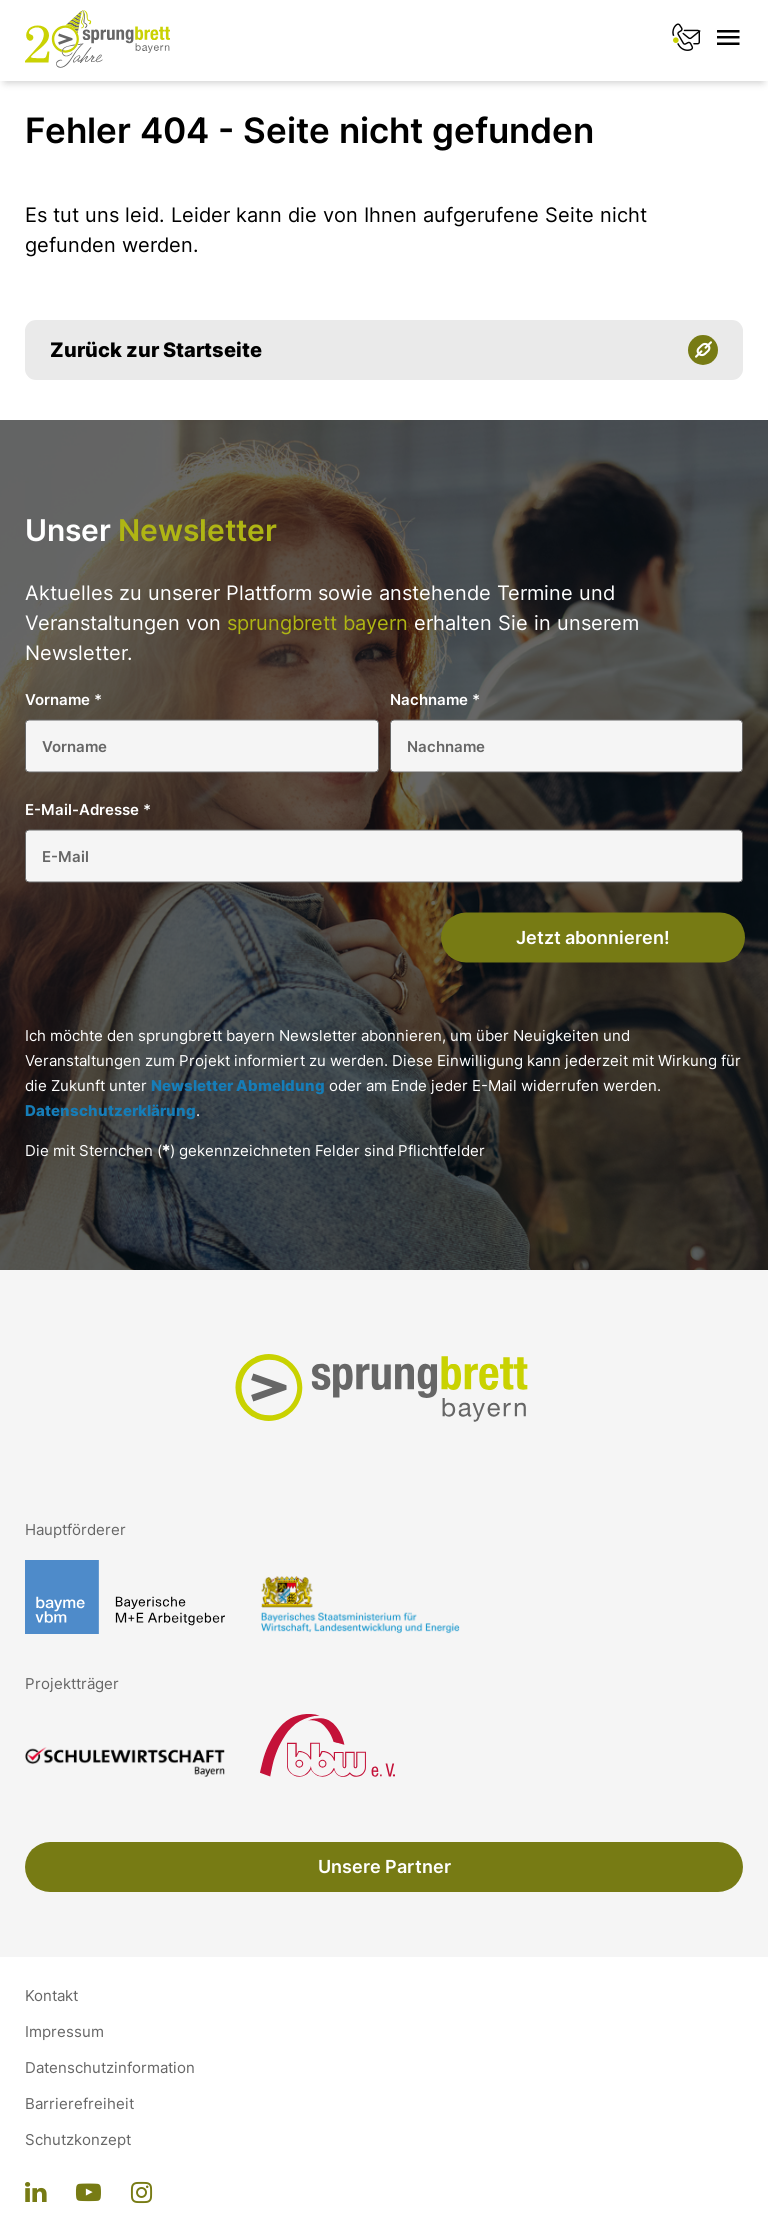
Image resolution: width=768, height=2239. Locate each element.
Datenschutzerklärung (110, 1110)
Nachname (435, 699)
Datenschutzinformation (110, 2068)
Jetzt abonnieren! (593, 937)
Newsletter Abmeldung (238, 1085)
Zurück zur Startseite (156, 350)
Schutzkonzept (78, 2140)
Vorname (63, 699)
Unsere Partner (384, 1866)
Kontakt (51, 1996)
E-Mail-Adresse (88, 809)
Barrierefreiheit (79, 2104)
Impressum (64, 2032)
